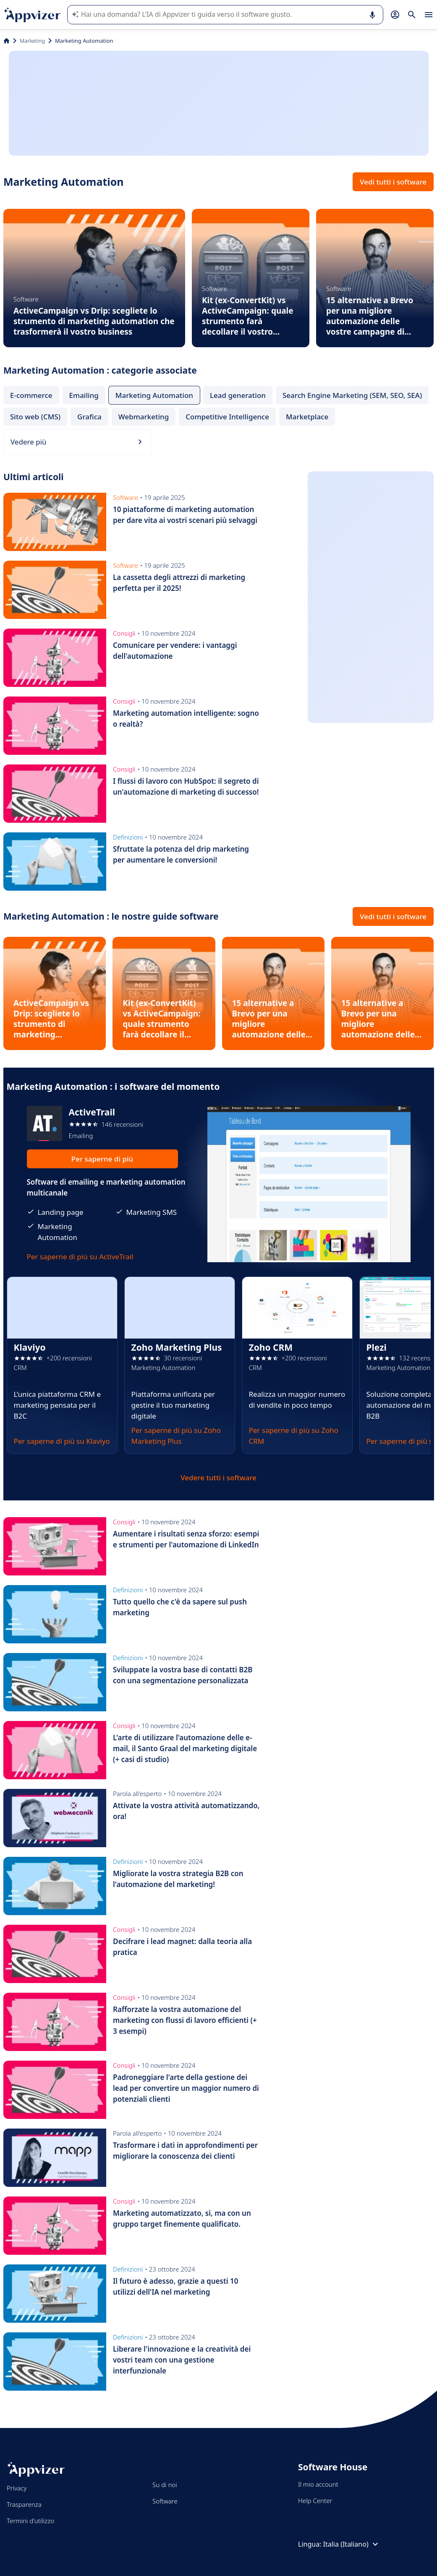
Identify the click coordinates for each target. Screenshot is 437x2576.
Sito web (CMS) (35, 416)
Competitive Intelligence (227, 416)
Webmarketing (143, 416)
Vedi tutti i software (393, 182)
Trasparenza (24, 2504)
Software (165, 2501)
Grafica (89, 416)
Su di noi (164, 2484)
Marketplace (307, 416)
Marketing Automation (154, 395)
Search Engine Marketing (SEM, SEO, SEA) (352, 395)
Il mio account (318, 2484)
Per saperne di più (102, 1159)
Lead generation (238, 395)
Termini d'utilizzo (30, 2520)
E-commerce (31, 395)
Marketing (32, 40)
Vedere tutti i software (218, 1477)
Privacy (16, 2488)
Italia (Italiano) (351, 2544)
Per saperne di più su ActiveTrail (80, 1256)
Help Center (315, 2500)
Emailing (84, 395)
